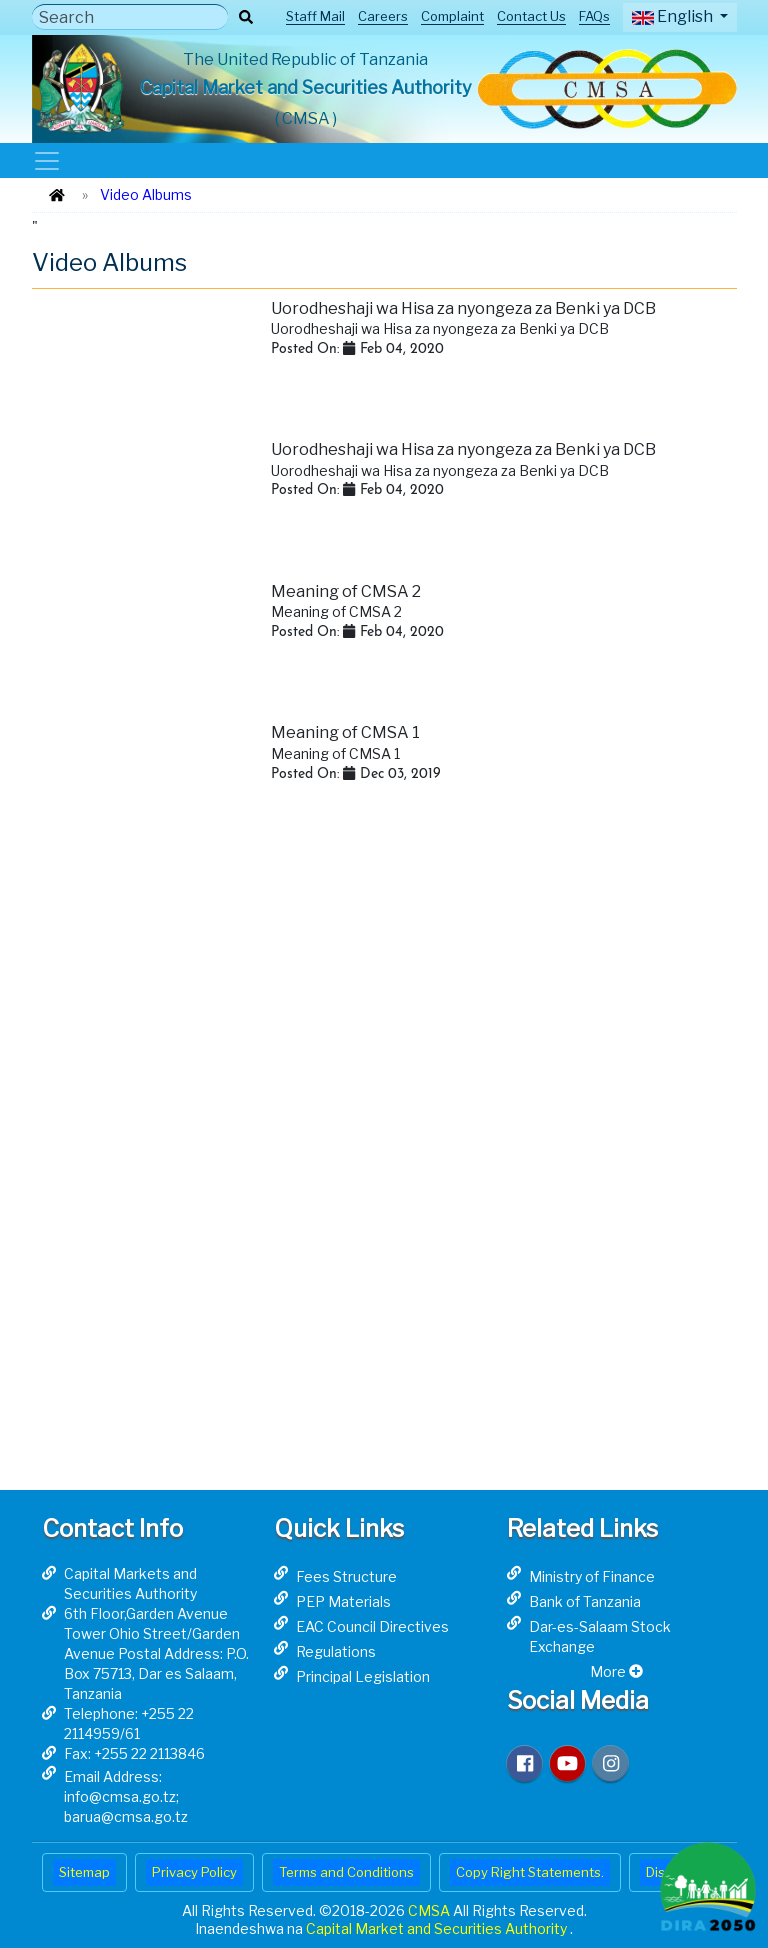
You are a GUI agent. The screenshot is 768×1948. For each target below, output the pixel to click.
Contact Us (531, 16)
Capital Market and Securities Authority (438, 1928)
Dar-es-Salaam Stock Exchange (600, 1636)
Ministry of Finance (592, 1576)
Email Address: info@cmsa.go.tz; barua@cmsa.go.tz (126, 1796)
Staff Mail (315, 16)
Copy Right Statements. (530, 1872)
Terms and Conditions (346, 1872)
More (616, 1671)
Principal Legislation (363, 1676)
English (674, 16)
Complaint (452, 16)
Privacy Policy (194, 1872)
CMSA (430, 1910)
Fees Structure (346, 1576)
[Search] (130, 17)
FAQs (594, 16)
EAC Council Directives (372, 1626)
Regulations (336, 1651)
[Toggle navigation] (46, 160)
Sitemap (84, 1872)
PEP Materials (343, 1601)
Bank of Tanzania (585, 1601)
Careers (383, 16)
